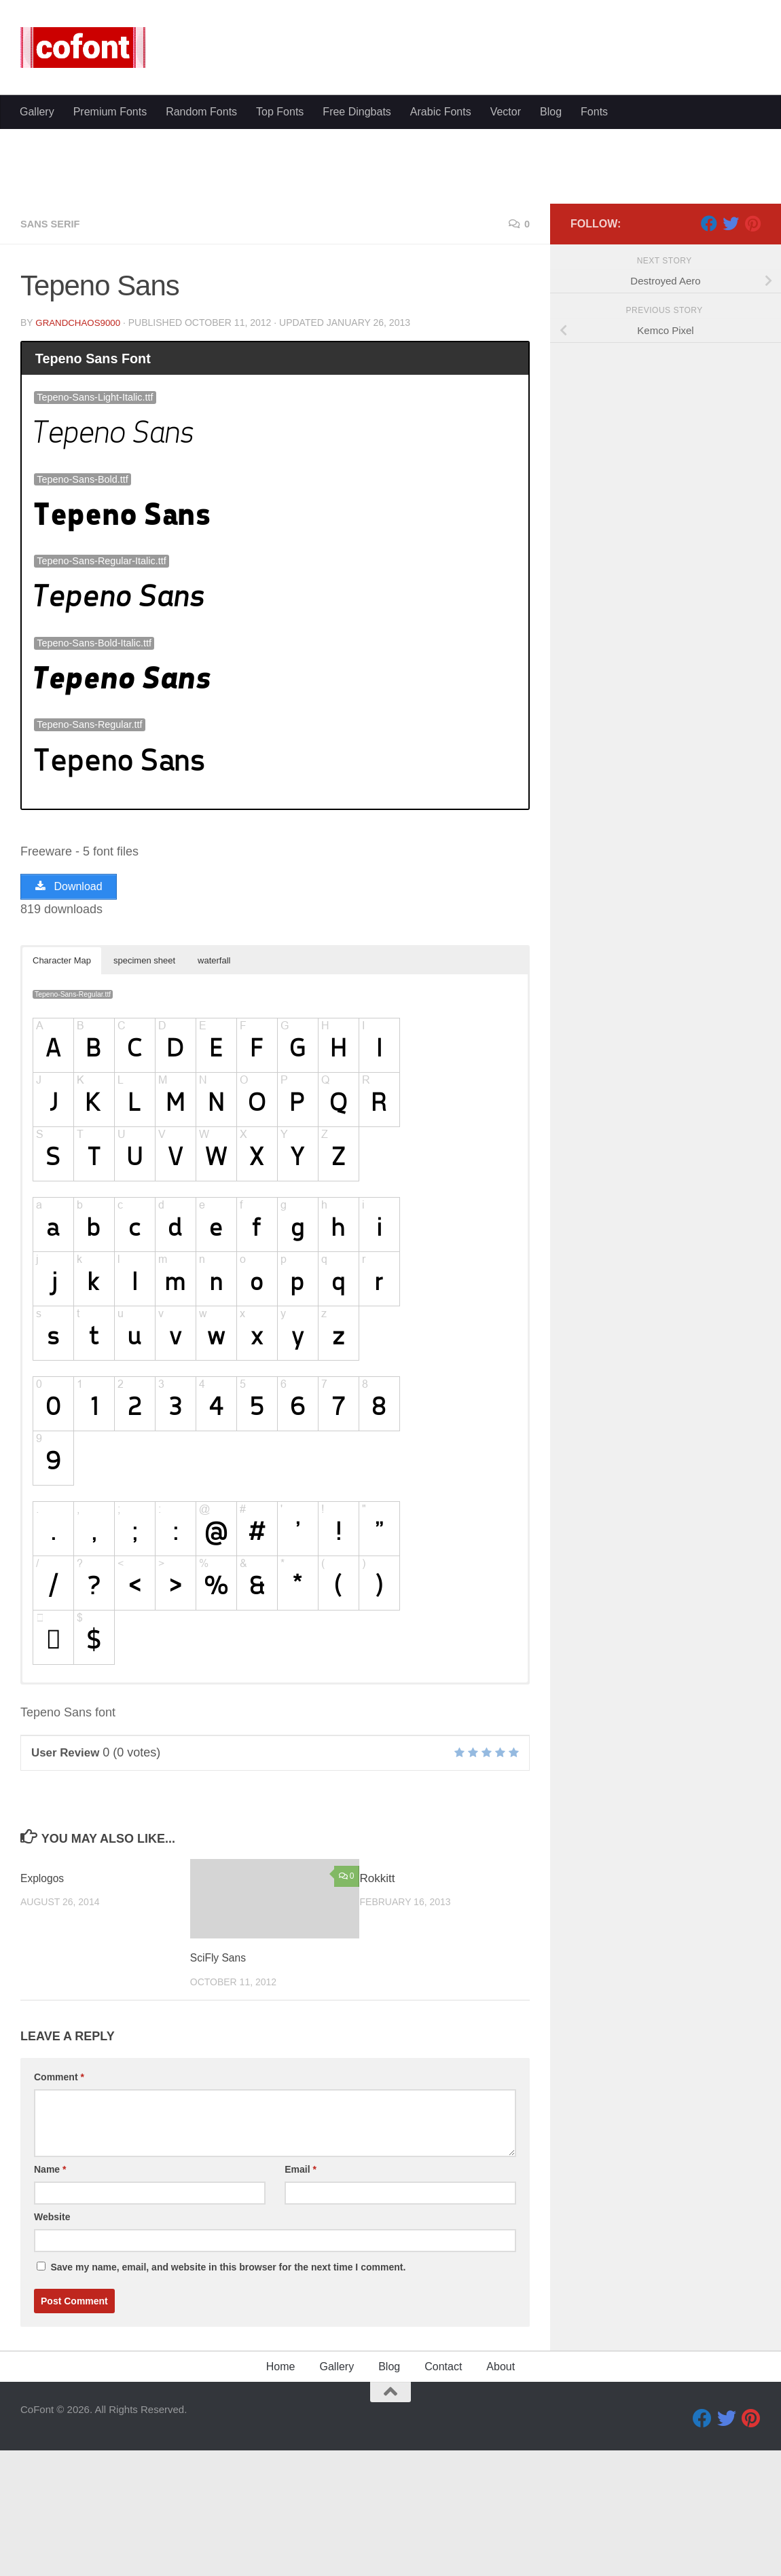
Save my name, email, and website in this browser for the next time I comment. (227, 2398)
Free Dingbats (357, 111)
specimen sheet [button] (144, 1091)
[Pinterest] (752, 352)
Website (52, 2347)
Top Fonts (280, 111)
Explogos (44, 2009)
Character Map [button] (62, 1091)
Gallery (37, 111)
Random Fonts (201, 111)
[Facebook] (709, 352)
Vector (505, 111)
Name (50, 2300)
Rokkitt (377, 2009)
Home (280, 2497)
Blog (551, 111)
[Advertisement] (390, 231)
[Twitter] (731, 352)
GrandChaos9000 (80, 451)
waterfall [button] (214, 1091)
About (500, 2497)
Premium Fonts (110, 111)
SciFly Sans (220, 2088)
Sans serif (53, 352)
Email (300, 2300)
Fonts (594, 111)
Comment (59, 2208)
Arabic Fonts (440, 111)
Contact (443, 2497)
